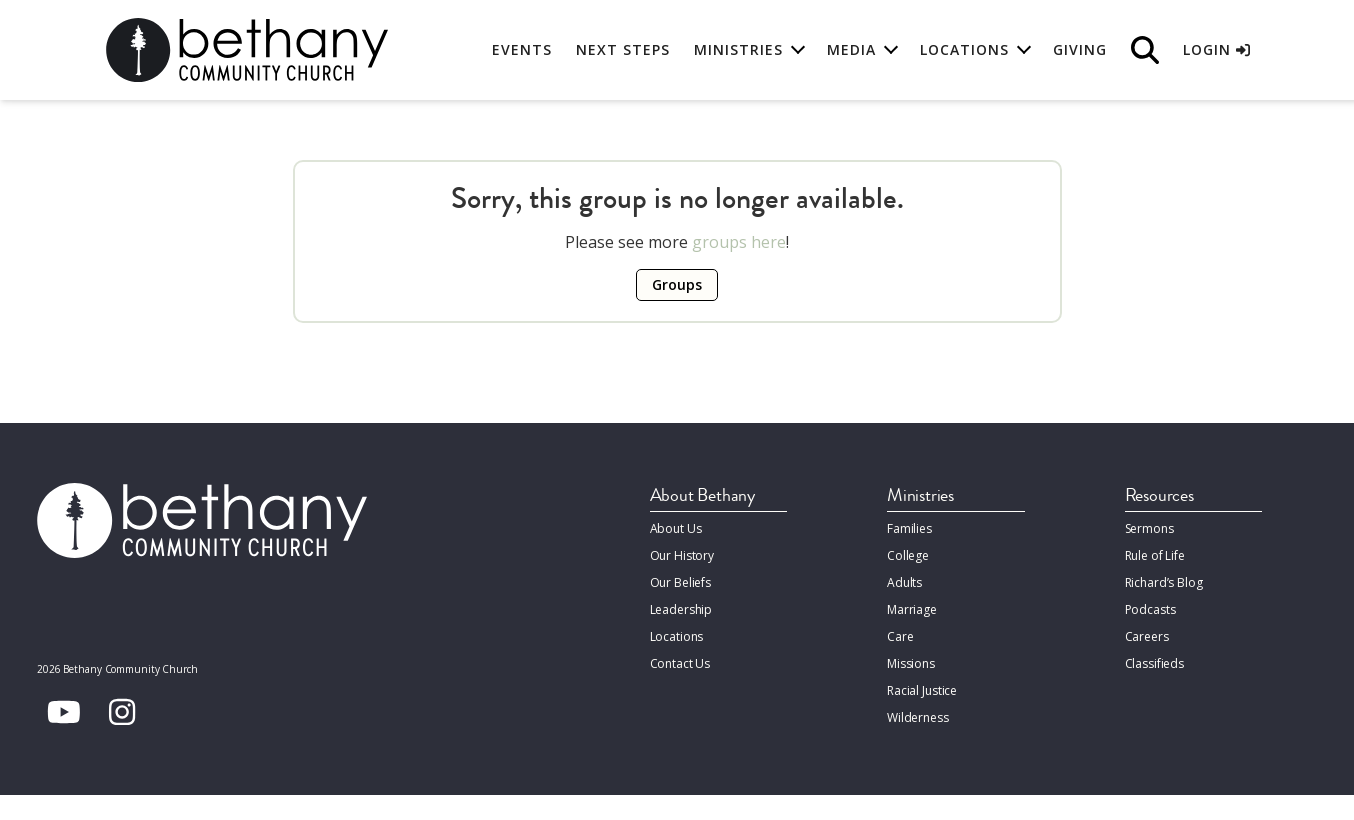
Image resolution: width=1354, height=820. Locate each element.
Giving (1080, 49)
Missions (911, 663)
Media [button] (851, 49)
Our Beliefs (681, 582)
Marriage (912, 609)
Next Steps (623, 49)
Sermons (1149, 528)
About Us (676, 528)
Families (909, 528)
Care (900, 636)
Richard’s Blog (1164, 582)
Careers (1147, 636)
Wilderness (918, 717)
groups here (739, 242)
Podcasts (1150, 609)
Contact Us (680, 663)
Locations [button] (964, 49)
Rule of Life (1155, 555)
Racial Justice (922, 690)
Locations (677, 636)
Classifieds (1155, 663)
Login (1216, 49)
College (908, 555)
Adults (904, 582)
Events (522, 49)
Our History (682, 555)
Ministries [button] (738, 49)
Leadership (681, 609)
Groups (677, 284)
